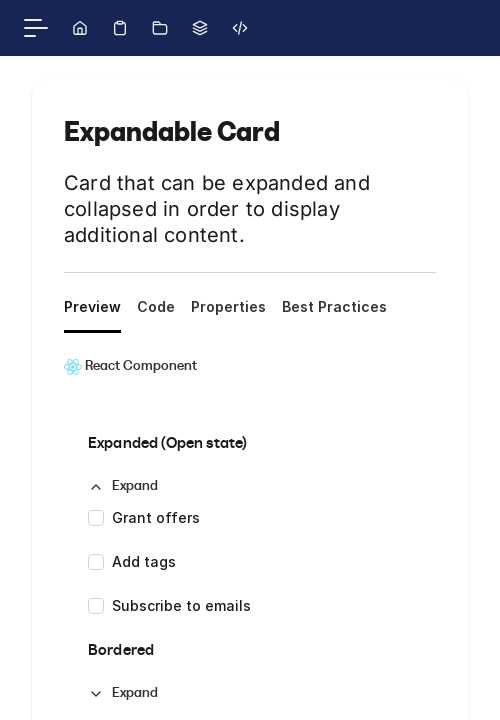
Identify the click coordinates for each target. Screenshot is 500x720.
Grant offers (156, 517)
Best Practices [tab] (334, 306)
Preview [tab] (92, 306)
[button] (123, 487)
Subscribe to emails (181, 605)
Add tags (144, 561)
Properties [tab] (228, 306)
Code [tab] (156, 306)
